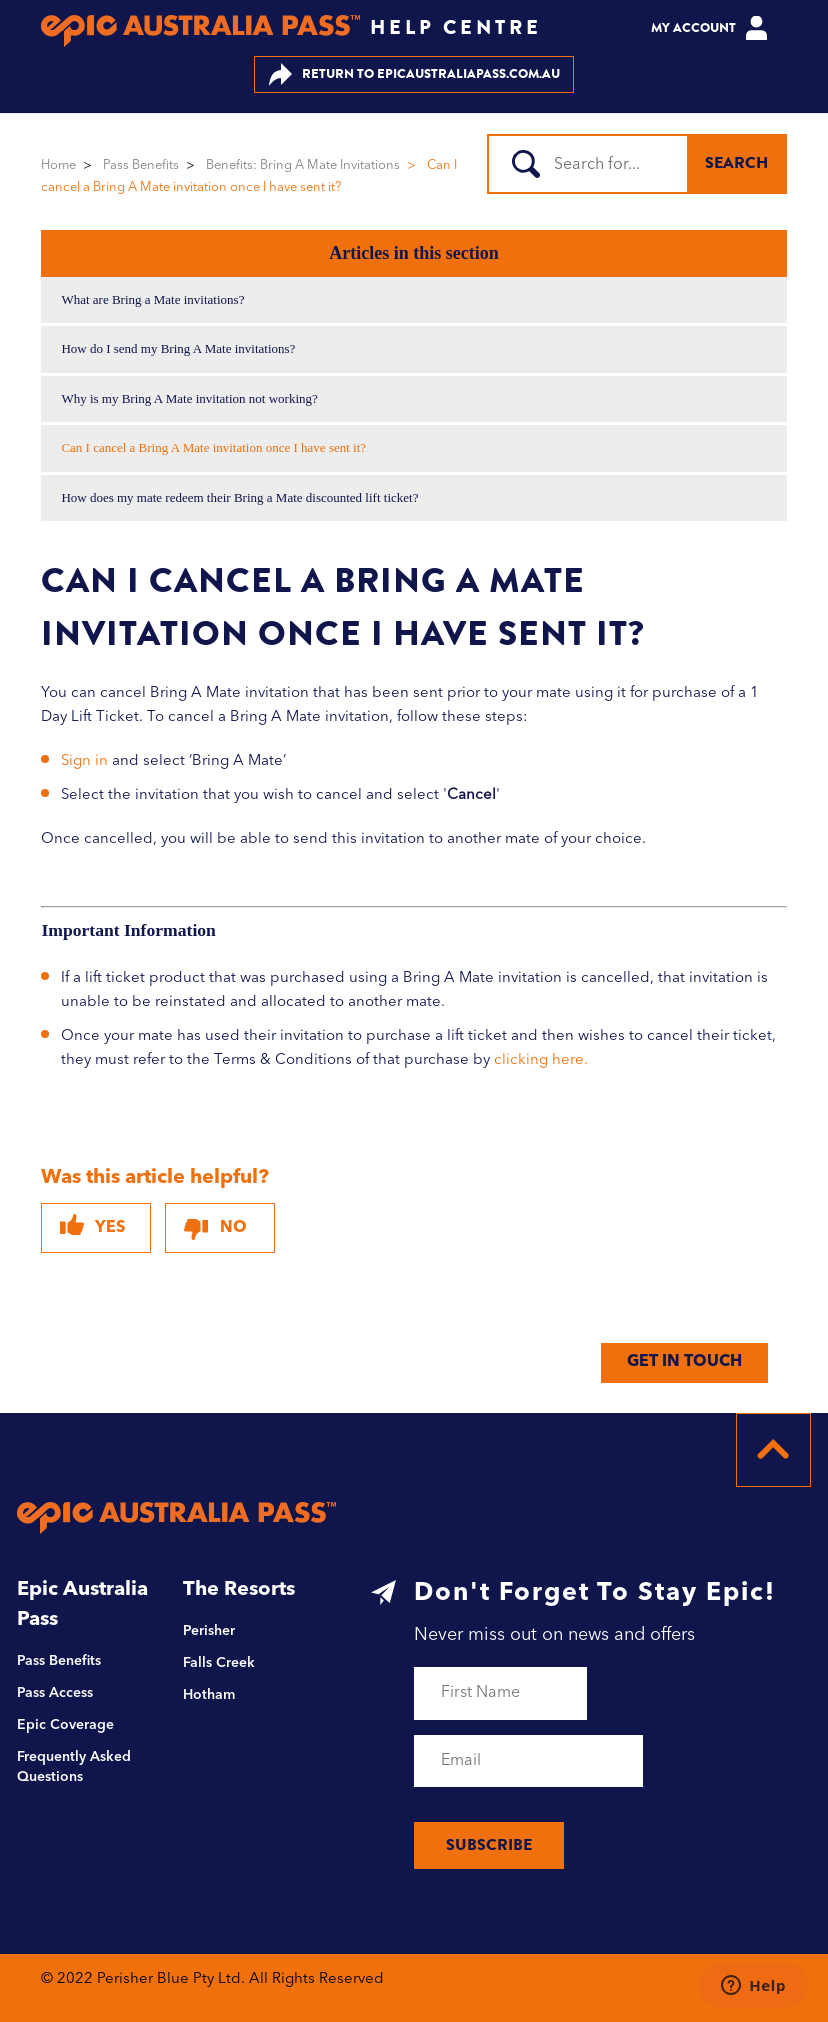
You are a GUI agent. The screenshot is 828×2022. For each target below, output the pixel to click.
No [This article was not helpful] (233, 1228)
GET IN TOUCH (684, 1362)
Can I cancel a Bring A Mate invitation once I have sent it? (213, 447)
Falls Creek (219, 1663)
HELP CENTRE (456, 27)
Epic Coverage (65, 1725)
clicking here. (541, 1060)
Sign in (84, 761)
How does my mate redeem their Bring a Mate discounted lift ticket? (239, 497)
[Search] (598, 164)
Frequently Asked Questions (74, 1767)
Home (58, 165)
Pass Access (55, 1693)
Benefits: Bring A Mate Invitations (303, 165)
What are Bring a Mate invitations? (152, 299)
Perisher (209, 1631)
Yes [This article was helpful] (110, 1228)
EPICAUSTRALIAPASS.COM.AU (414, 74)
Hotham (209, 1695)
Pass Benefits (141, 165)
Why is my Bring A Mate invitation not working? (189, 398)
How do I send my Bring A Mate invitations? (178, 348)
